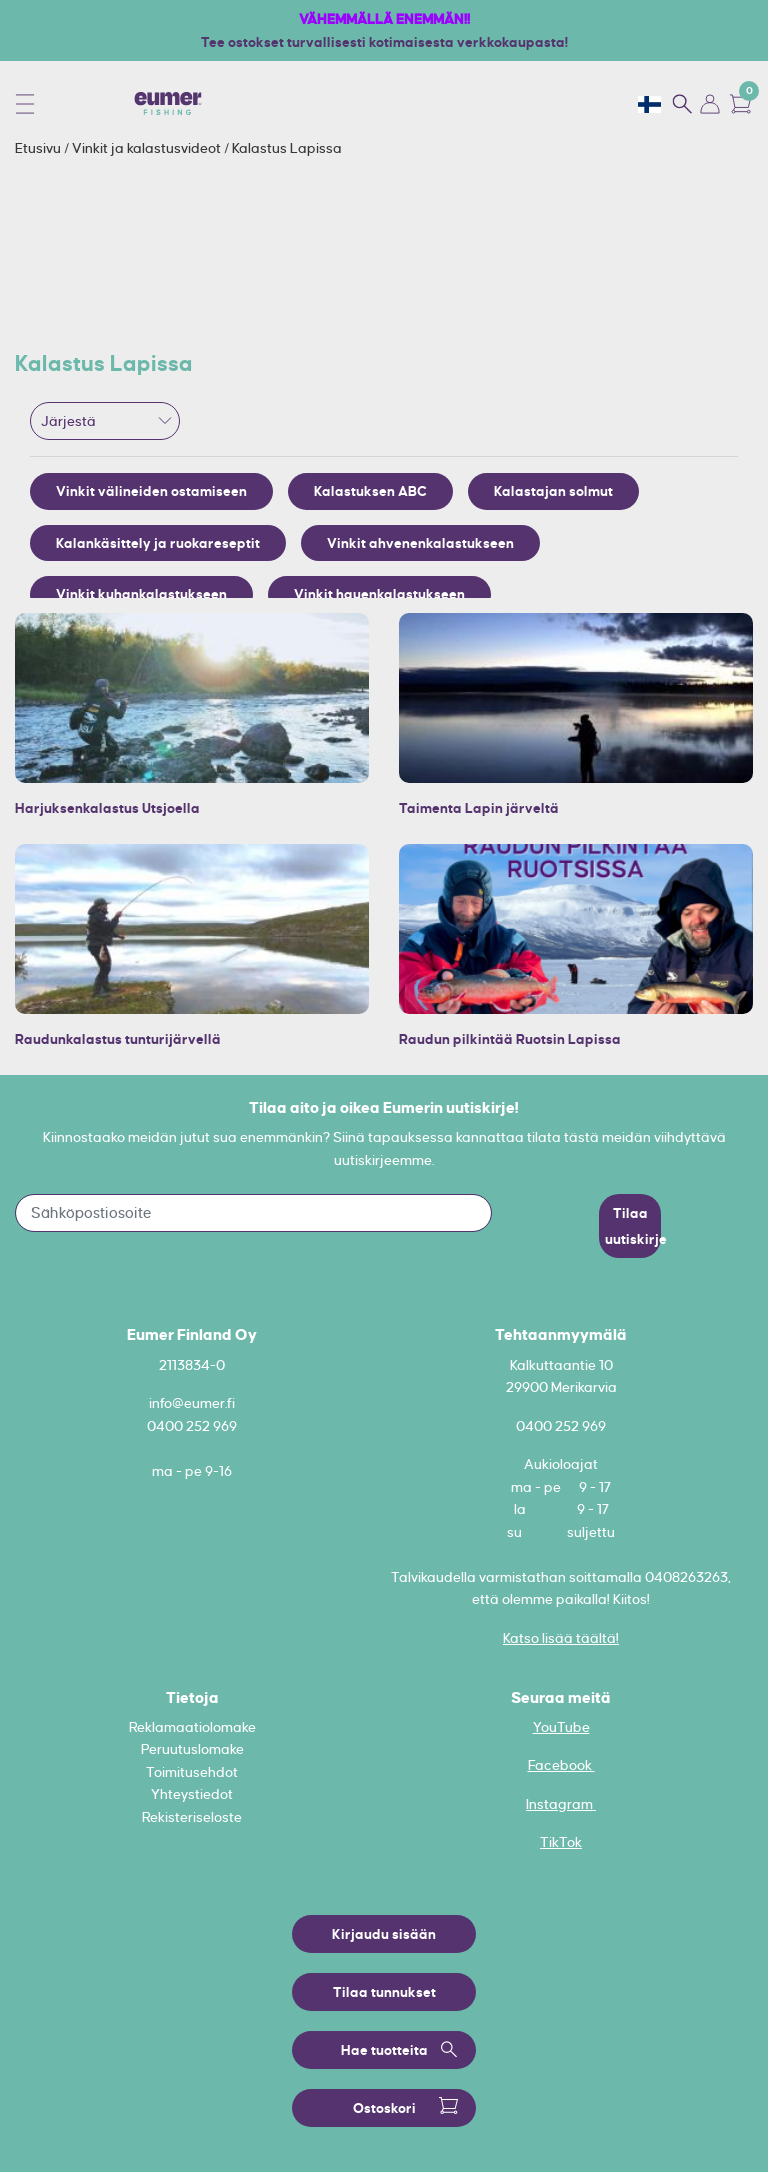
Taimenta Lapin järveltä (479, 808)
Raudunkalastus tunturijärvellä (118, 1039)
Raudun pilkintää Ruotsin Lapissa (510, 1039)
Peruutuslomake (192, 1749)
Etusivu (39, 148)
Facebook (561, 1765)
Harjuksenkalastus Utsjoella (107, 808)
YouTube (561, 1727)
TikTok (561, 1842)
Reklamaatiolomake (192, 1727)
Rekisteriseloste (192, 1817)
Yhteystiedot (192, 1794)
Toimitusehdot (192, 1772)
